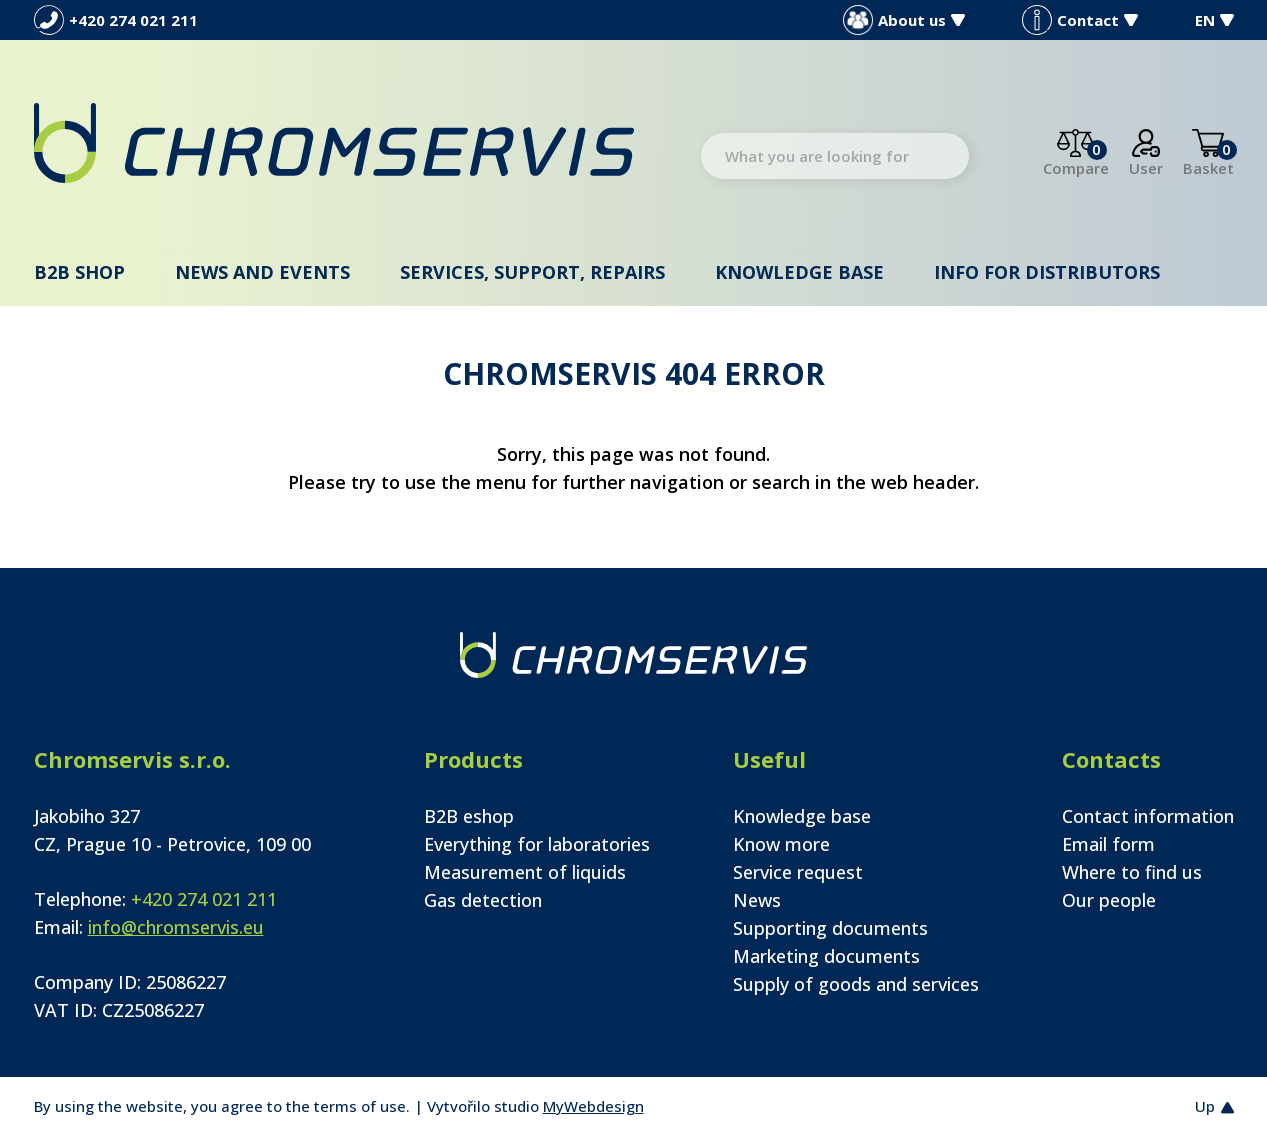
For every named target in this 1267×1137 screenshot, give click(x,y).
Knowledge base (799, 272)
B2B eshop (469, 816)
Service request (798, 872)
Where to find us (1132, 872)
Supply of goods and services (856, 984)
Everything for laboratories (537, 844)
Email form (1108, 844)
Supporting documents (830, 928)
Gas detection (483, 900)
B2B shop (79, 272)
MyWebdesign (593, 1106)
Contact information (1148, 816)
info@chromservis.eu (176, 927)
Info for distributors (1047, 272)
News (757, 900)
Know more (781, 844)
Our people (1109, 900)
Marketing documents (826, 956)
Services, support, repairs (532, 272)
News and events (262, 272)
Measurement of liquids (525, 872)
